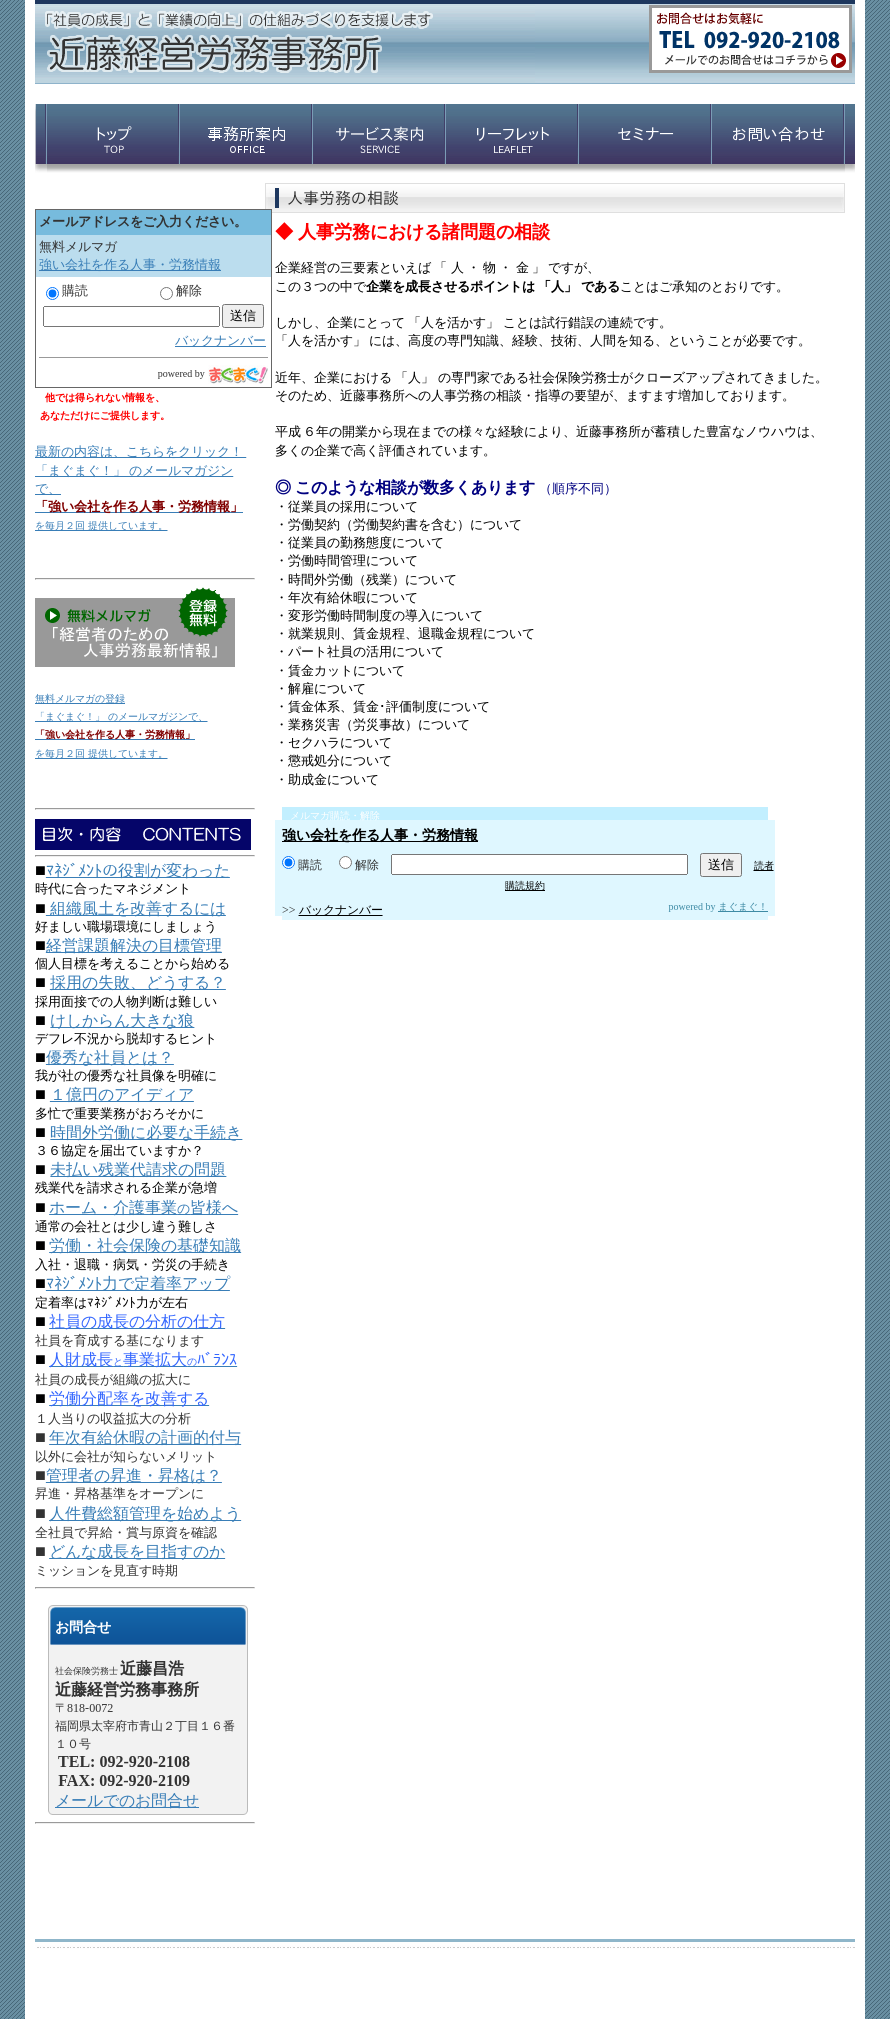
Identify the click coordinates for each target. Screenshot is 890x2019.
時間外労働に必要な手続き (146, 1132)
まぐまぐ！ (743, 906)
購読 (302, 865)
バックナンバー (341, 910)
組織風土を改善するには (136, 908)
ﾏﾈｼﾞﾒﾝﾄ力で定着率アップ (138, 1283)
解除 (359, 865)
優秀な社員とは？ (110, 1057)
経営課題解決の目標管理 (134, 945)
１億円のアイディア (122, 1094)
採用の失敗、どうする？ (138, 982)
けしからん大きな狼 (122, 1020)
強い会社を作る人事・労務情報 (380, 835)
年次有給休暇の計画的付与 (145, 1437)
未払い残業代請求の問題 (138, 1169)
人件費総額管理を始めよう (145, 1513)
